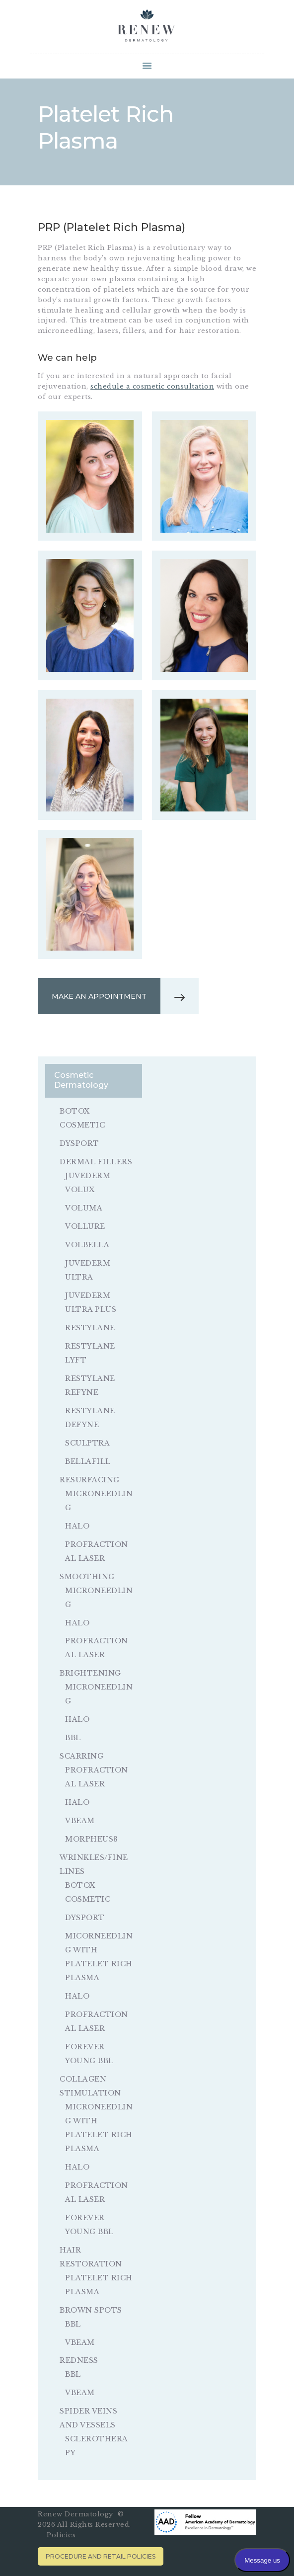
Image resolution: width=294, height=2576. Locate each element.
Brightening (90, 1673)
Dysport (79, 1143)
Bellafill (88, 1461)
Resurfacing (90, 1479)
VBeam (80, 1820)
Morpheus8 (91, 1839)
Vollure (85, 1226)
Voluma (83, 1208)
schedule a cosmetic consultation (152, 386)
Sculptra (87, 1443)
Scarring (81, 1756)
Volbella (87, 1244)
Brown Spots (91, 2310)
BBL (73, 1737)
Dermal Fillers (96, 1161)
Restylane (90, 1327)
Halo (77, 1526)
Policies (61, 2535)
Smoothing (87, 1576)
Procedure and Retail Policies (100, 2556)
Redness (79, 2360)
